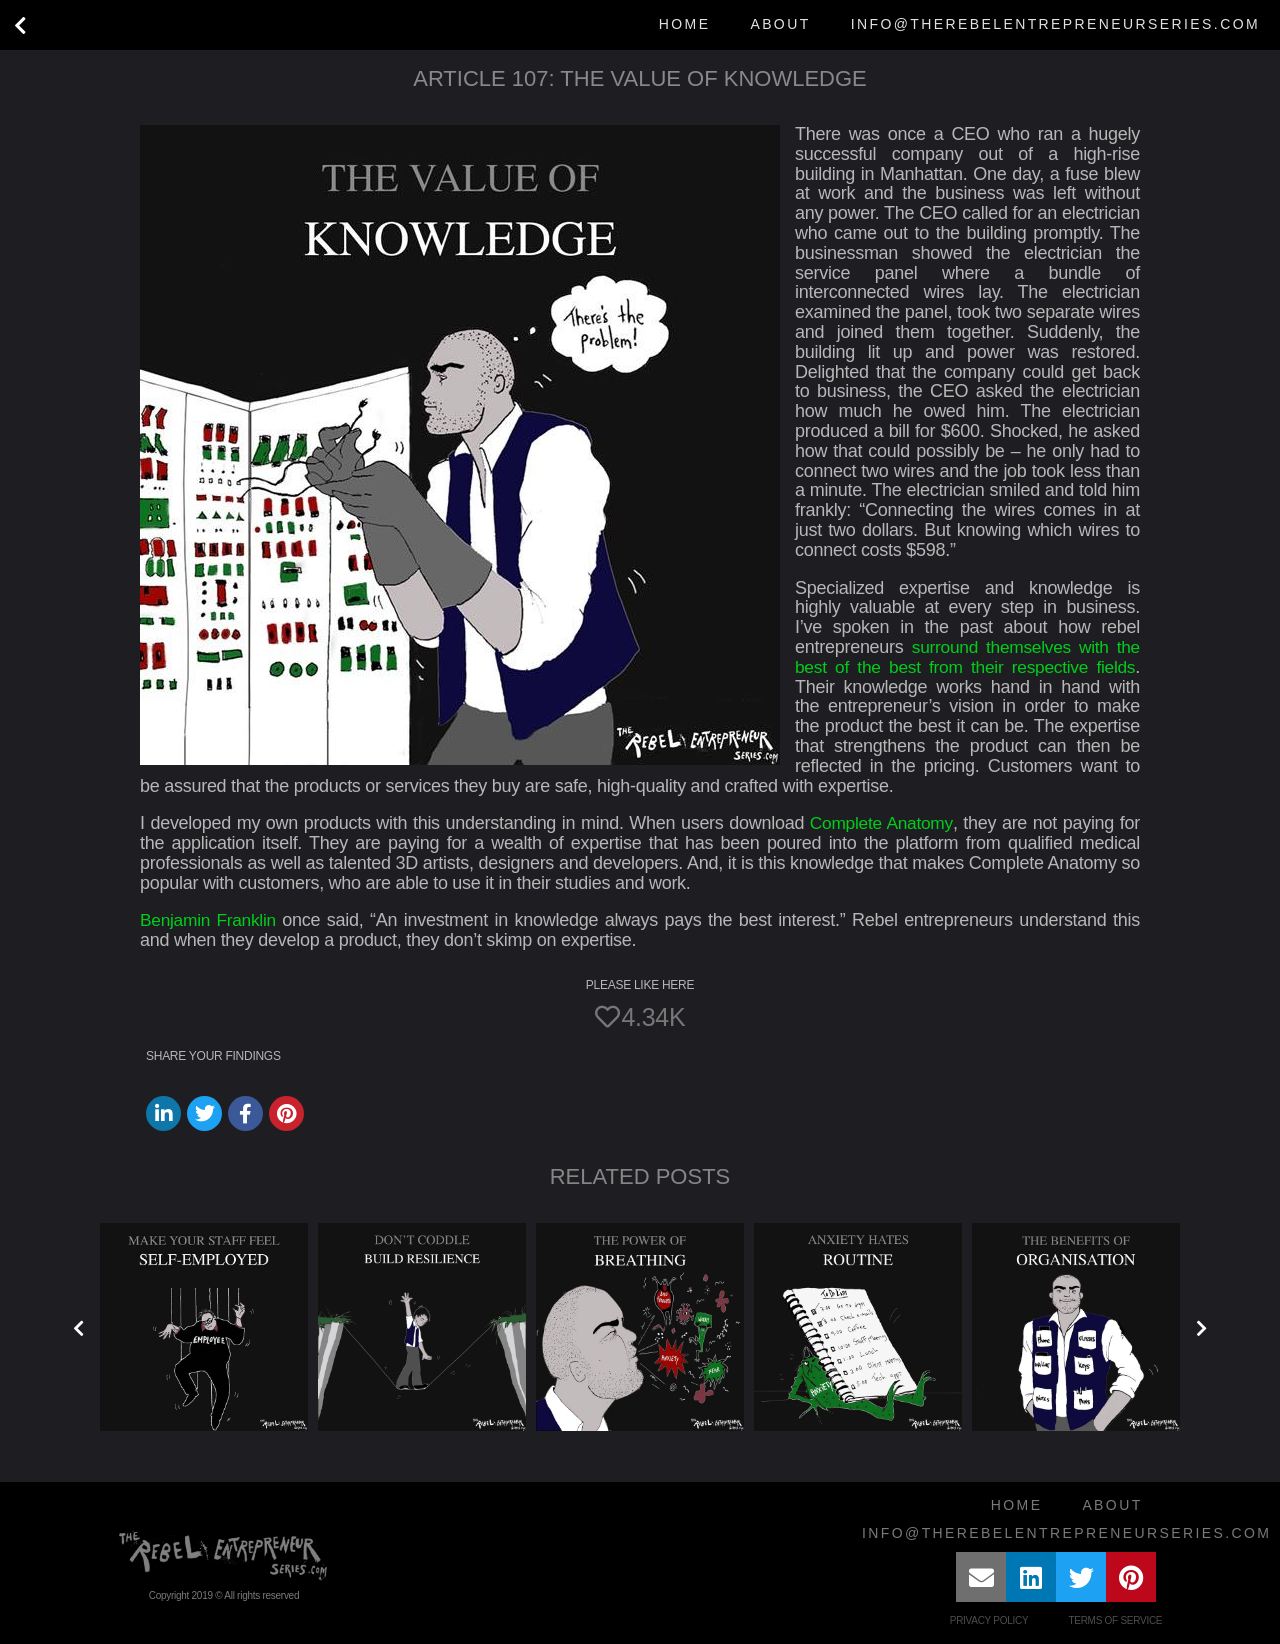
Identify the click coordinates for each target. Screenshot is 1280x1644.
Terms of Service (1115, 1620)
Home (685, 24)
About (780, 24)
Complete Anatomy (880, 823)
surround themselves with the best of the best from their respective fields (967, 657)
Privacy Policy (989, 1620)
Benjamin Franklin (210, 920)
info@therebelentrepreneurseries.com (1055, 24)
